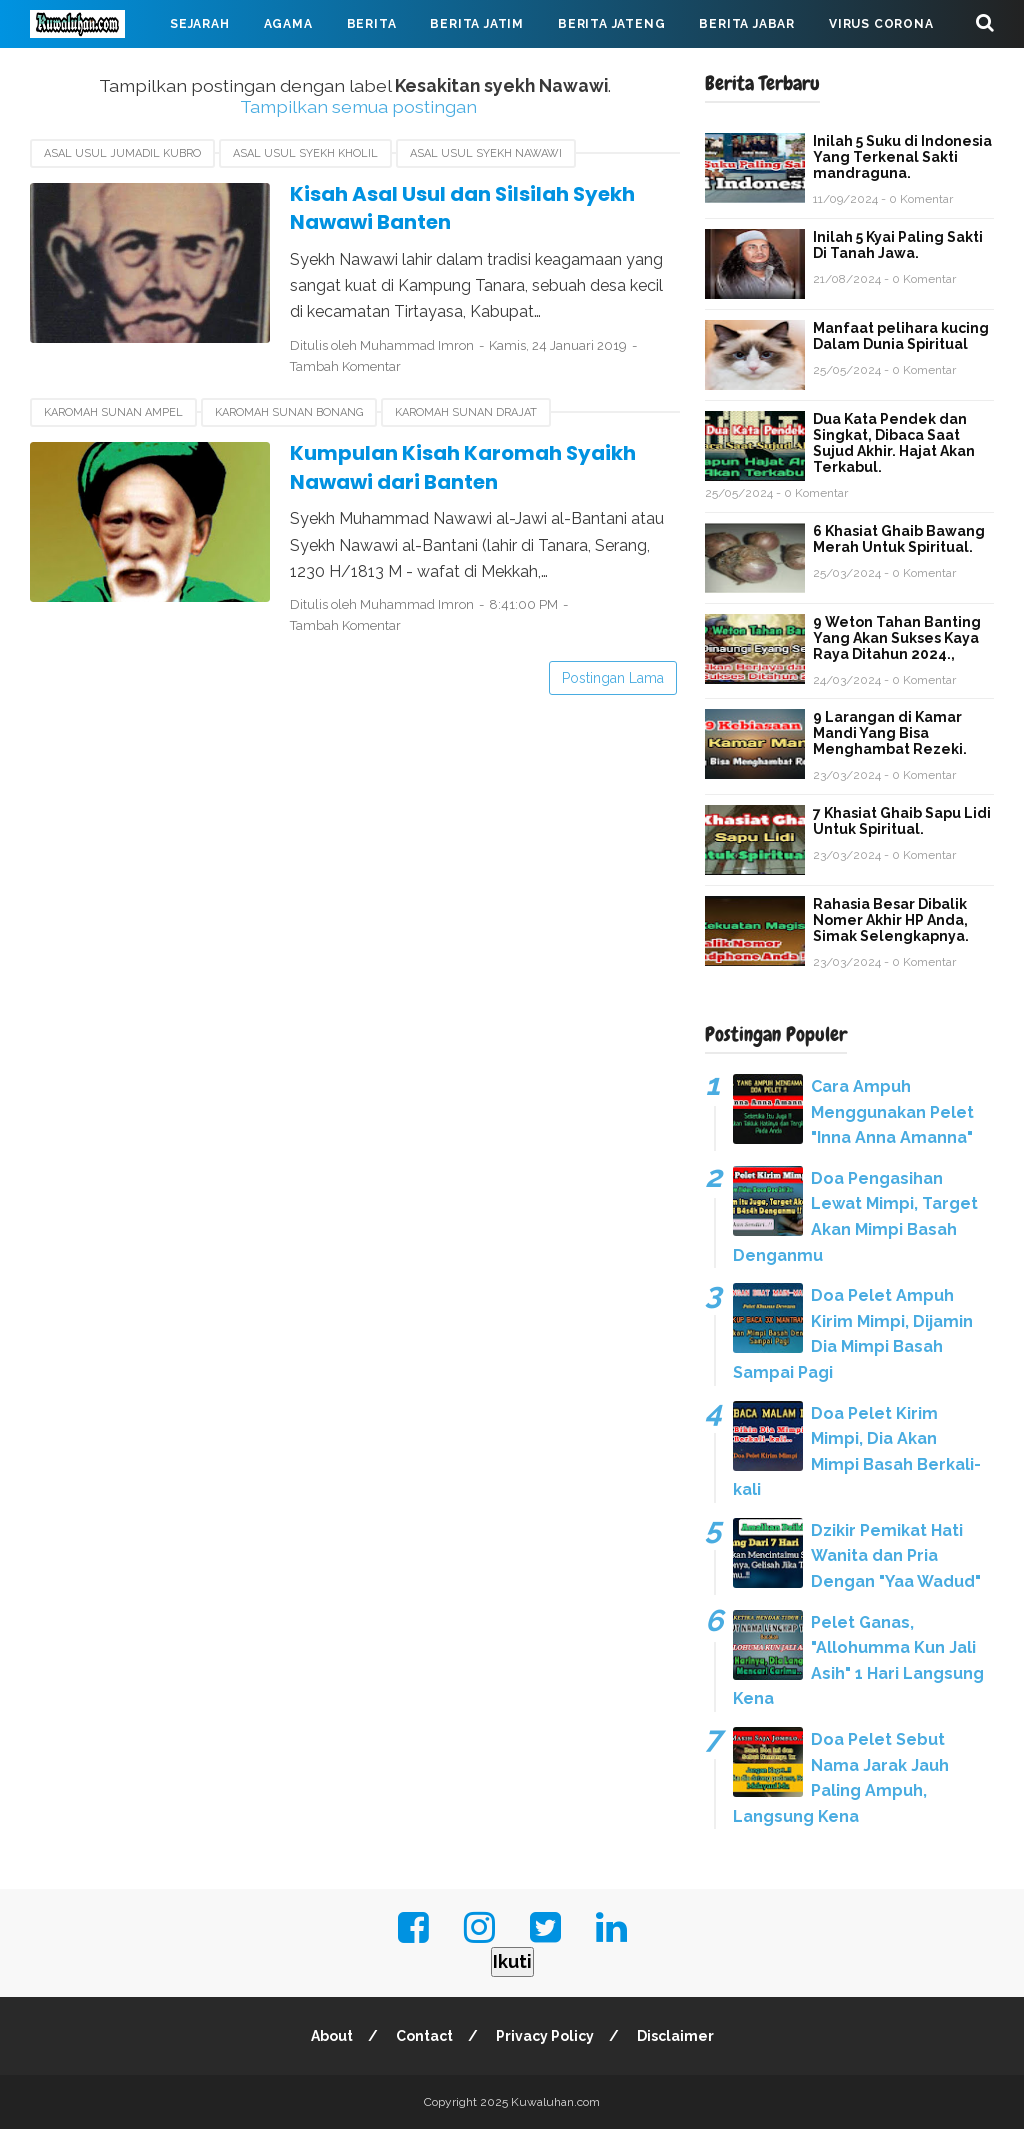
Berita (372, 24)
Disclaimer (675, 2036)
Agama (288, 24)
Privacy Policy (545, 2036)
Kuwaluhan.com (555, 2102)
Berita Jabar (747, 24)
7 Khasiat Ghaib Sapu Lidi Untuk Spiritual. (902, 821)
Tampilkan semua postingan (358, 106)
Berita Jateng (611, 24)
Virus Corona (881, 24)
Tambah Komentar (345, 366)
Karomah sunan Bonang (289, 412)
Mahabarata (93, 72)
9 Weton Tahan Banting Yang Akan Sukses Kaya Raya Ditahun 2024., (897, 638)
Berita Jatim (477, 24)
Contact (424, 2036)
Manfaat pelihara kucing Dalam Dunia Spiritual (901, 336)
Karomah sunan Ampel (113, 412)
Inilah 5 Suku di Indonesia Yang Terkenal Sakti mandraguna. (902, 157)
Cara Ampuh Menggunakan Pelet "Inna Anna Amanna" (892, 1112)
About (332, 2036)
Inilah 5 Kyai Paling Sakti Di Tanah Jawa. (898, 245)
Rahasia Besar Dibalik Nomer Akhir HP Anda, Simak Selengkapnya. (891, 920)
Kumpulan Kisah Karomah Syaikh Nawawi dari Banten (463, 467)
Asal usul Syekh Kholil (305, 153)
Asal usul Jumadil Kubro (122, 153)
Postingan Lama (613, 678)
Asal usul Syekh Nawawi (486, 153)
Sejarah (200, 24)
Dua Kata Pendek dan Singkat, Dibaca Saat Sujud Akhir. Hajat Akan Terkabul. (894, 443)
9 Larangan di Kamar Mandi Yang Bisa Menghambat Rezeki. (890, 733)
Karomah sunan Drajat (466, 412)
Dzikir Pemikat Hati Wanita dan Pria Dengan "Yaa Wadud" (896, 1556)
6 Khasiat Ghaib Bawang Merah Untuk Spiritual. (899, 539)
